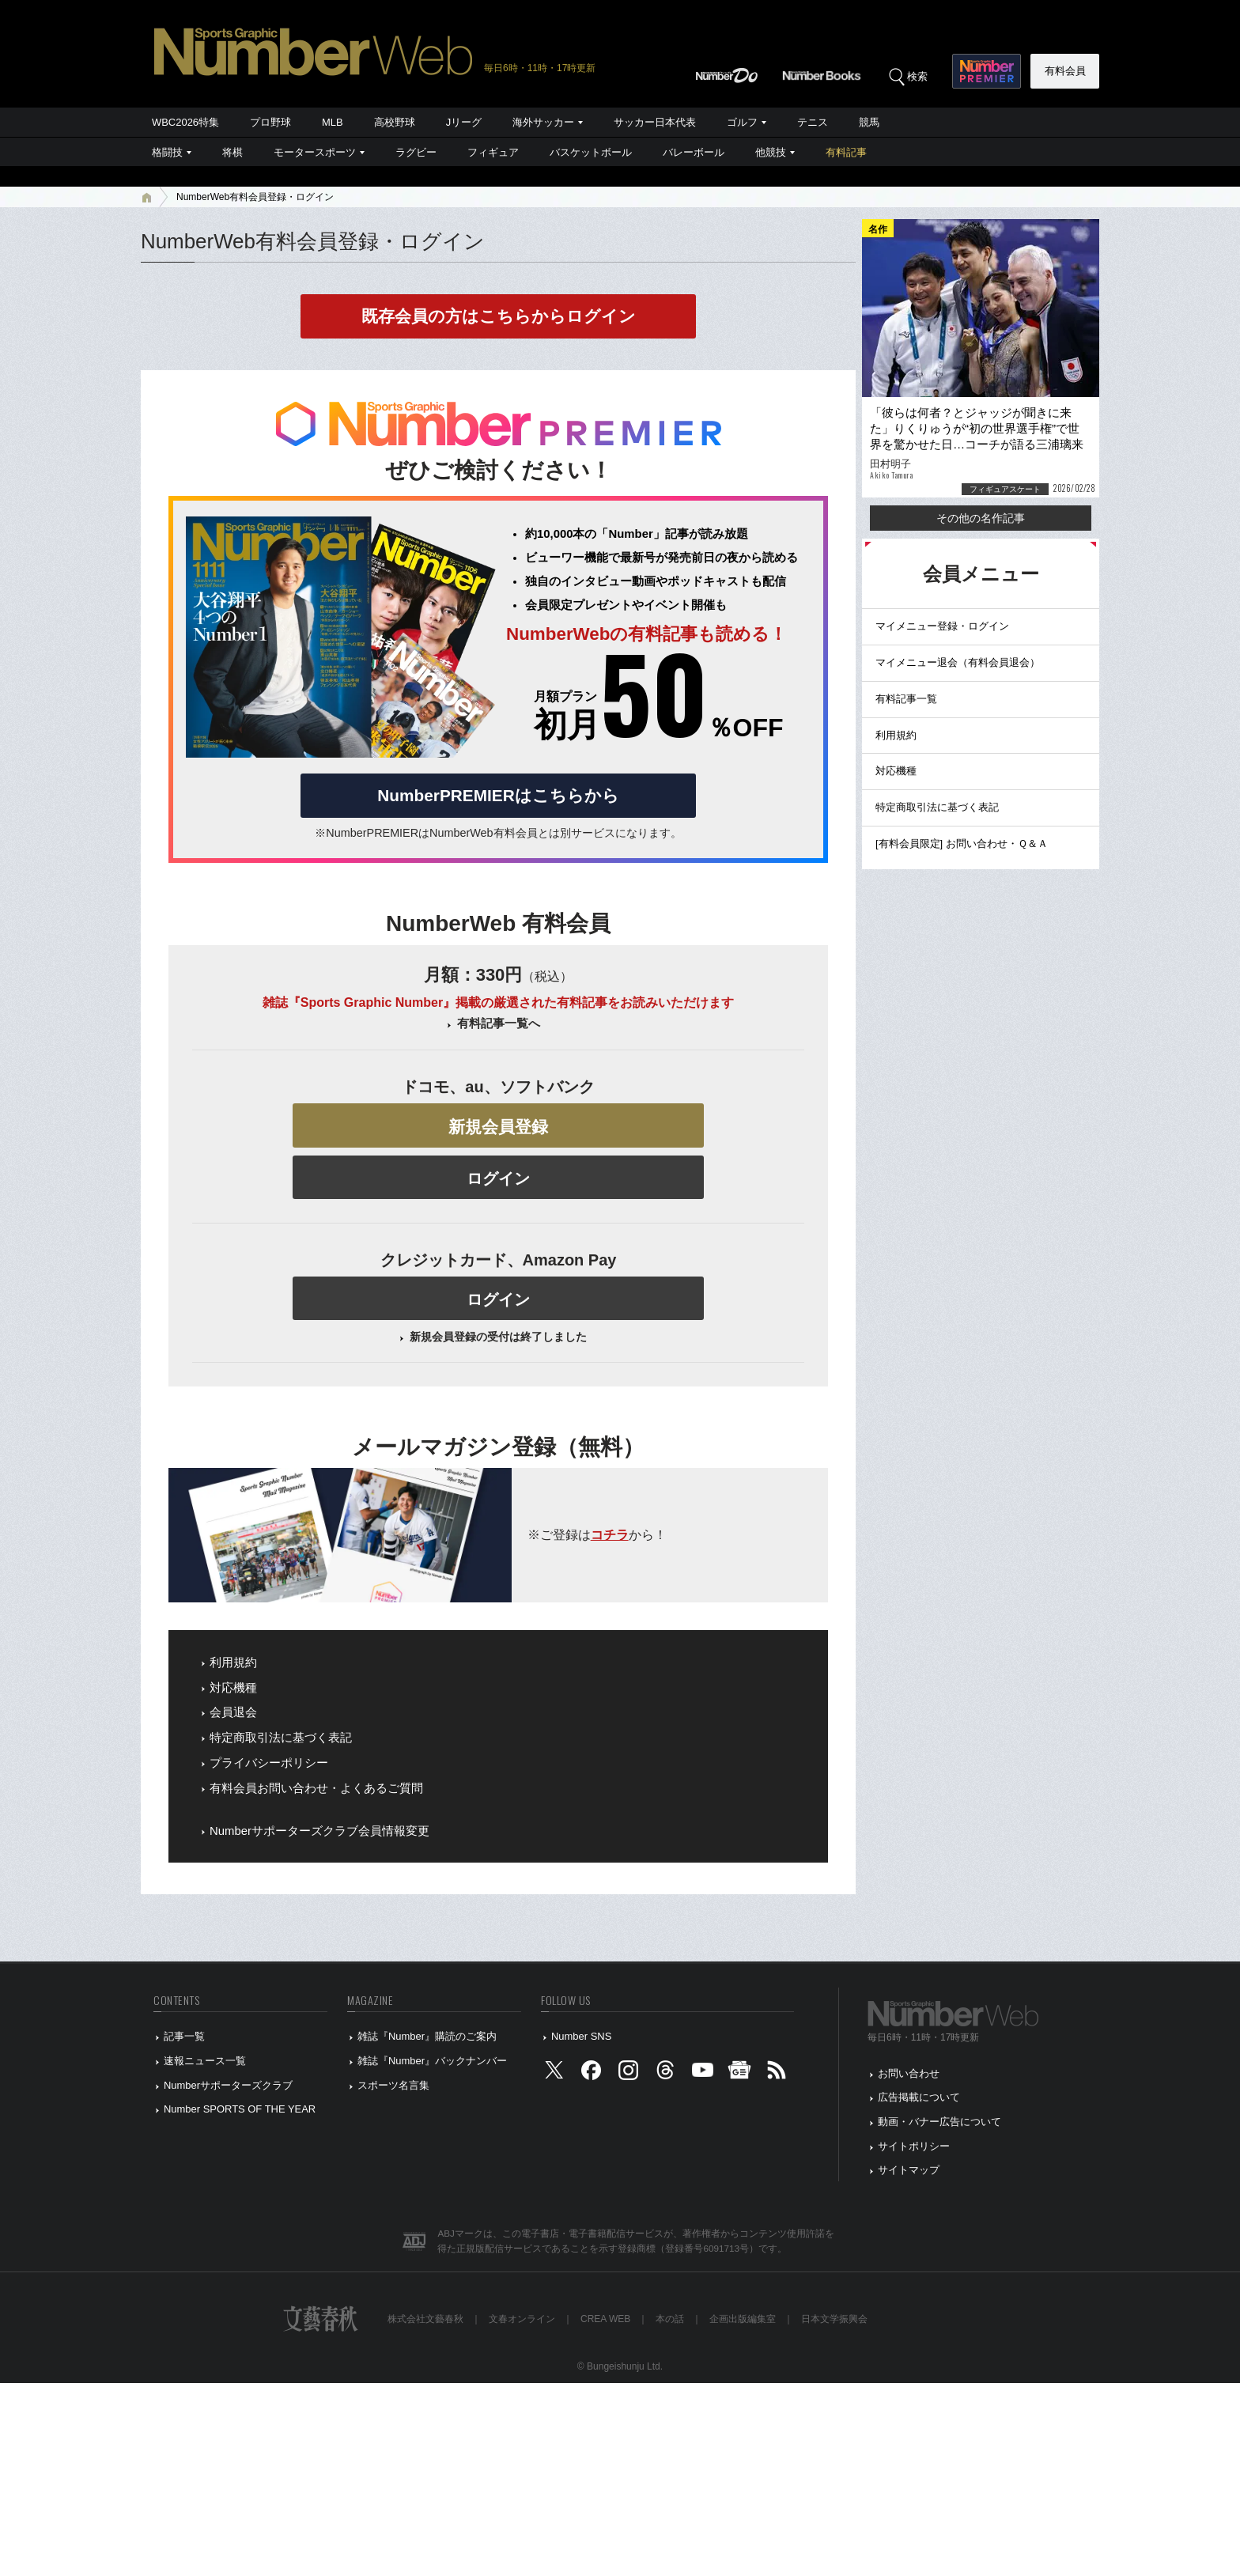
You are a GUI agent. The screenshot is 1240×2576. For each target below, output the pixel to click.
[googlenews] (739, 2073)
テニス (812, 122)
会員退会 (233, 1712)
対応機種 (233, 1687)
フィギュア (493, 152)
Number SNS (581, 2036)
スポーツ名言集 (393, 2085)
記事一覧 (184, 2036)
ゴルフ (742, 122)
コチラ (610, 1534)
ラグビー (416, 152)
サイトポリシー (914, 2146)
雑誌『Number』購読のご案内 (427, 2036)
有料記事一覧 (906, 699)
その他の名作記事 (980, 518)
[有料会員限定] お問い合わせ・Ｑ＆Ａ (961, 843)
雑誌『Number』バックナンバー (432, 2061)
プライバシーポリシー (269, 1763)
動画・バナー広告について (939, 2122)
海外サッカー (543, 122)
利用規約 (233, 1662)
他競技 (770, 152)
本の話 (670, 2318)
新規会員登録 (498, 1127)
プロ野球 (270, 122)
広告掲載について (919, 2097)
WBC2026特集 (185, 122)
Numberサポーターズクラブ (228, 2085)
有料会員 (1065, 71)
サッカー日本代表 (655, 122)
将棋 (232, 152)
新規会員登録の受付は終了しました (498, 1336)
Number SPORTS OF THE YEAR (240, 2109)
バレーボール (693, 152)
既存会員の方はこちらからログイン (498, 316)
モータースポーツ (315, 152)
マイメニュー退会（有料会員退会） (957, 662)
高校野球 (394, 122)
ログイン (498, 1178)
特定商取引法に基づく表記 (281, 1737)
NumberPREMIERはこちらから (497, 795)
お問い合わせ (908, 2073)
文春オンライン (522, 2318)
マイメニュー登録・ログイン (942, 626)
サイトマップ (908, 2170)
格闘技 (167, 152)
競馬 (869, 122)
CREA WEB (605, 2318)
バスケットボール (591, 152)
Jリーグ (464, 122)
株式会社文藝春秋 (425, 2318)
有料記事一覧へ (498, 1023)
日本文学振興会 (834, 2318)
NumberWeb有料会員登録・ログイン (255, 196)
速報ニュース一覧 (205, 2061)
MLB (332, 122)
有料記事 (846, 152)
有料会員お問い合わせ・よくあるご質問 (316, 1788)
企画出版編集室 (742, 2318)
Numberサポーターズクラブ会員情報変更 (319, 1831)
